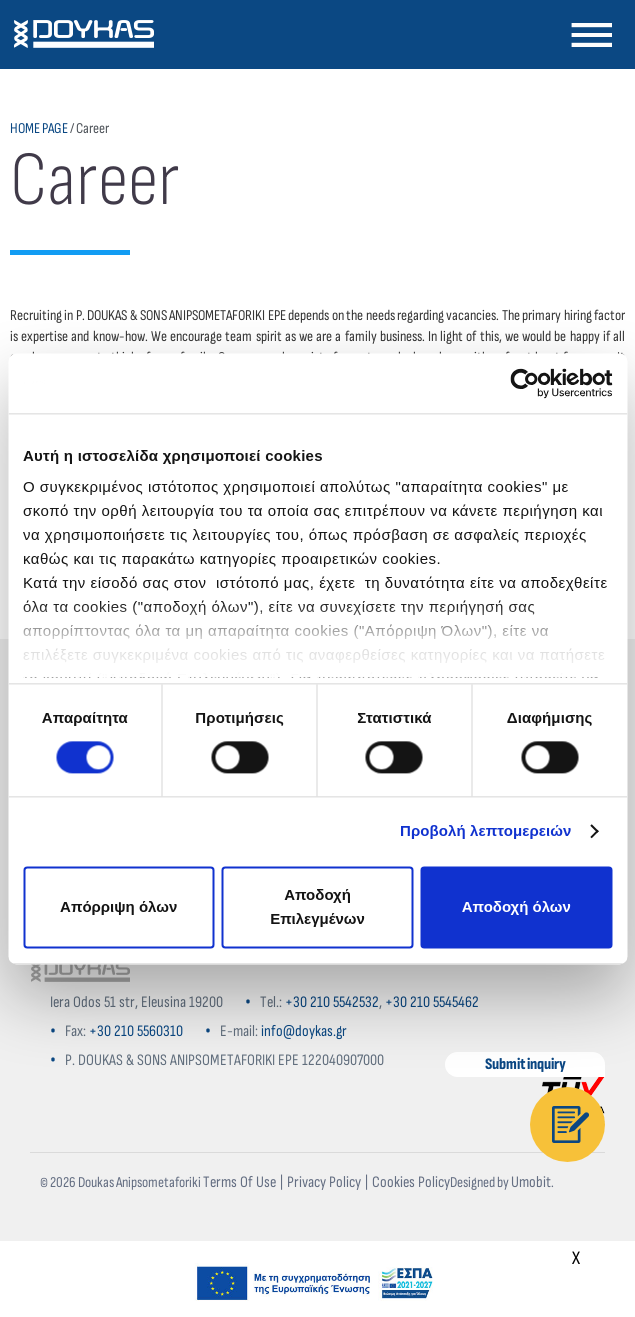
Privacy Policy (324, 1182)
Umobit (531, 1182)
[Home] (80, 973)
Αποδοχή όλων (516, 906)
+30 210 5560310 (136, 1031)
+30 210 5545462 (432, 1002)
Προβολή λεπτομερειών (486, 831)
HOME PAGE (39, 128)
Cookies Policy (411, 1182)
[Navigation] (591, 34)
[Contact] (567, 1124)
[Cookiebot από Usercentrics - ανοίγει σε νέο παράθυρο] (524, 383)
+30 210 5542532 (332, 1002)
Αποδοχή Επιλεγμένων (317, 906)
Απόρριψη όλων (118, 906)
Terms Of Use (239, 1182)
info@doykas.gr (304, 1031)
